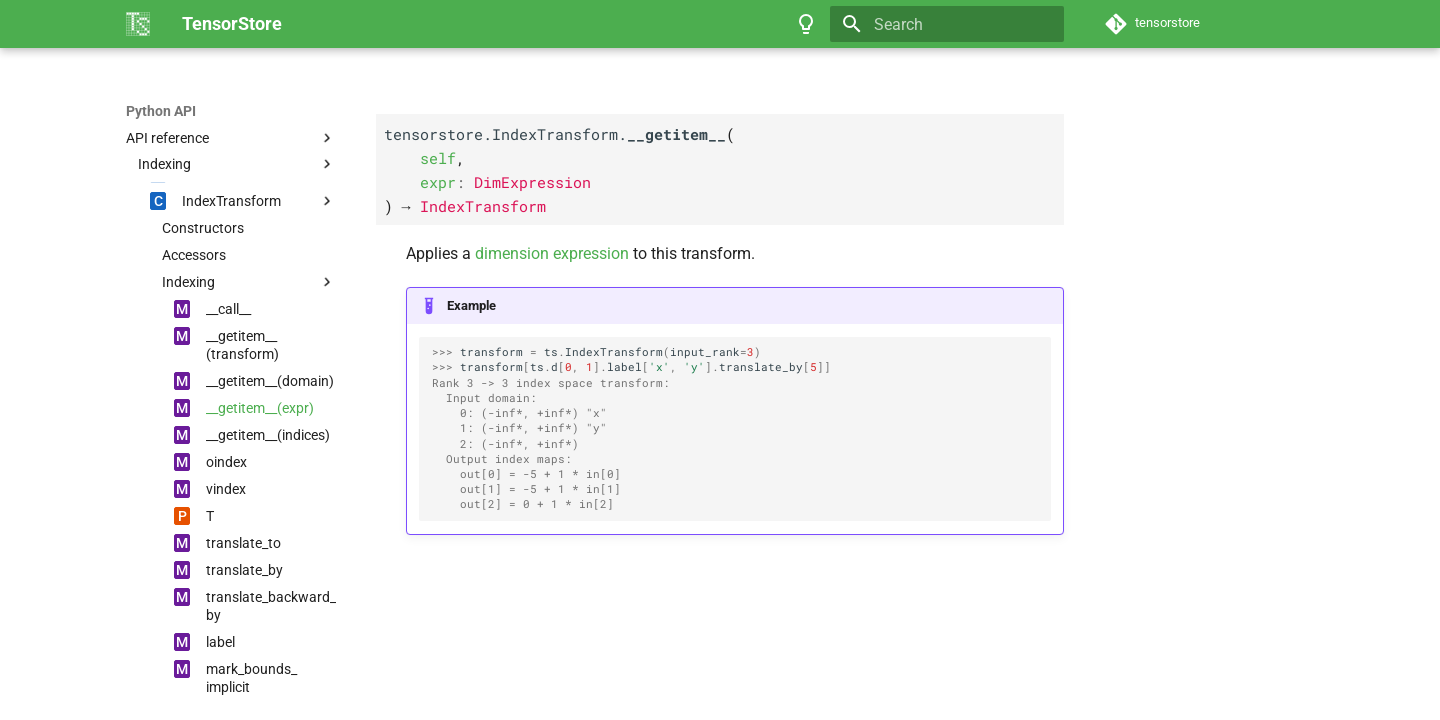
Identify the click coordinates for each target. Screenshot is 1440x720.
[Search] (947, 24)
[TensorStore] (138, 24)
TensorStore (165, 111)
